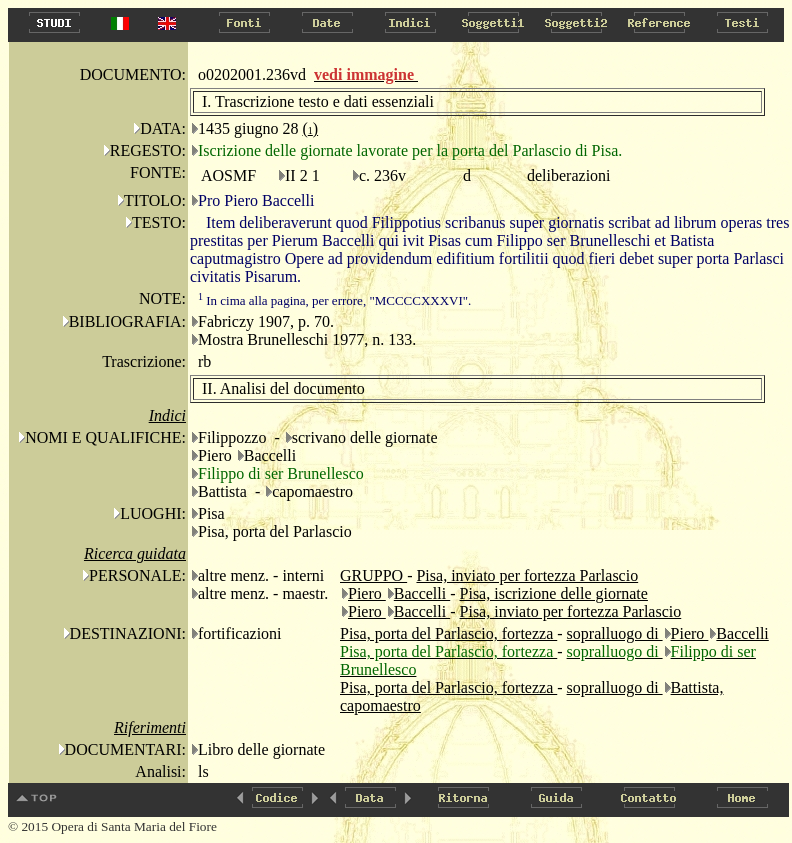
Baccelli (422, 593)
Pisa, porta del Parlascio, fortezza (448, 633)
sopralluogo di (615, 633)
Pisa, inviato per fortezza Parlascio (527, 575)
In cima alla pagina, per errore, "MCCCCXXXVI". (334, 300)
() (310, 128)
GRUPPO (373, 575)
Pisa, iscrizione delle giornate (554, 593)
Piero (367, 593)
